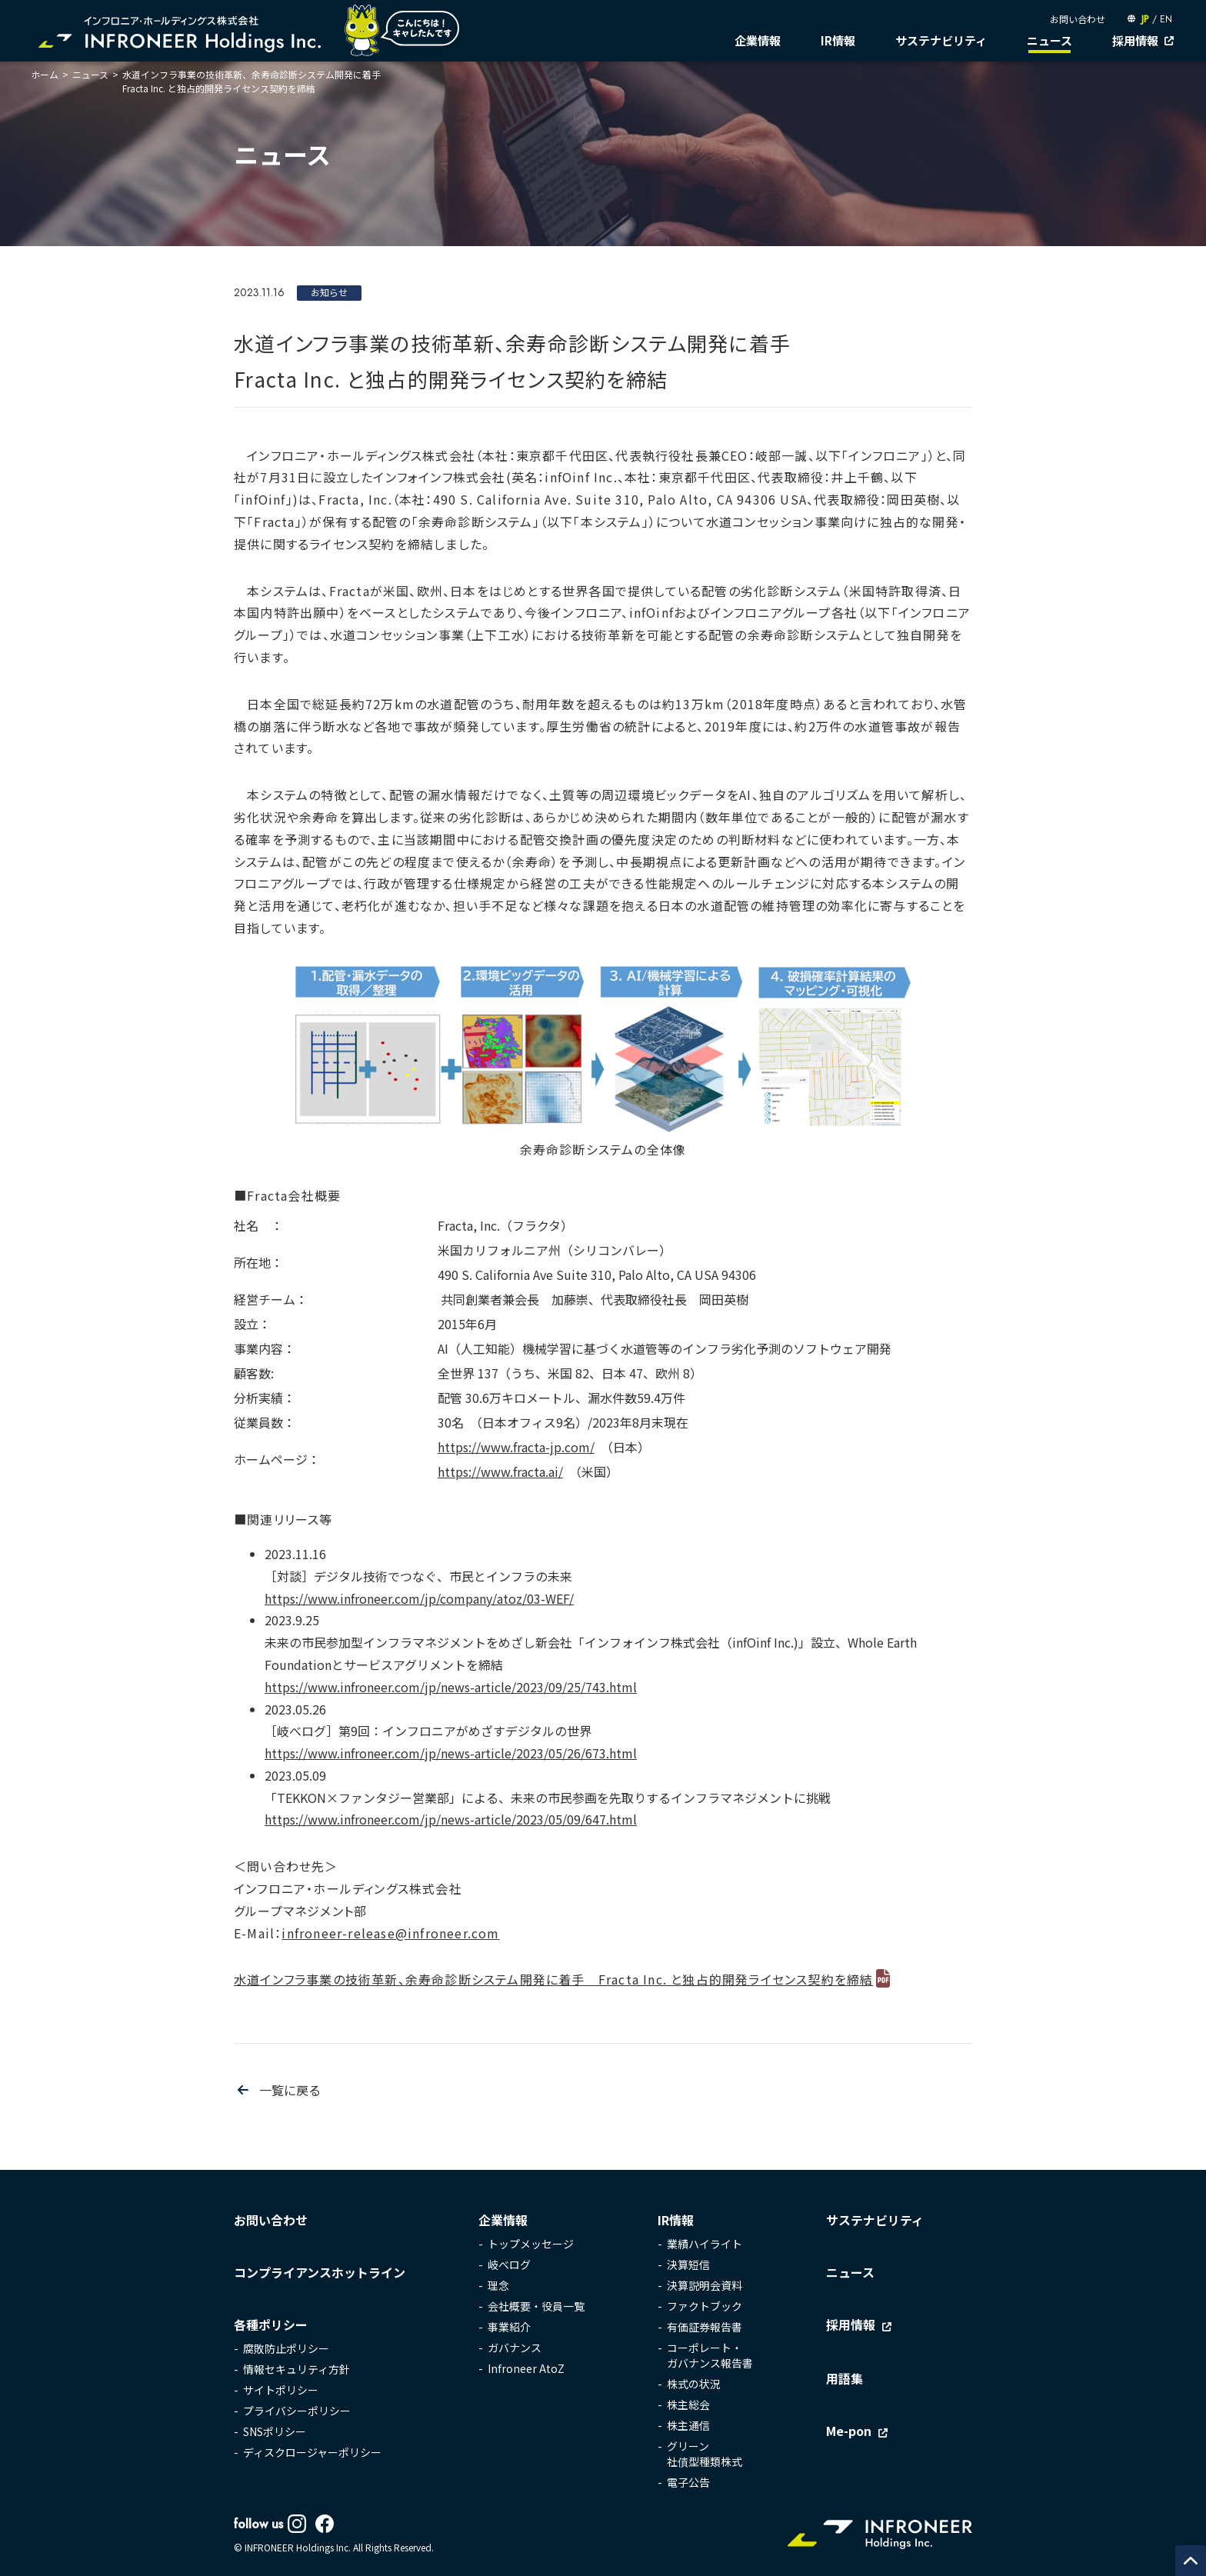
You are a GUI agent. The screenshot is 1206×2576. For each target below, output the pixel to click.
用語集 (844, 2378)
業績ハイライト (704, 2243)
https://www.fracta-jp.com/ (516, 1447)
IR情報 (838, 40)
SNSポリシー (274, 2431)
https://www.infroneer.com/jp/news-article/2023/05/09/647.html (451, 1819)
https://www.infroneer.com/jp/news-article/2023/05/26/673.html (451, 1753)
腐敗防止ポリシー (286, 2348)
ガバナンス (514, 2347)
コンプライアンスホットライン (319, 2272)
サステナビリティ (941, 40)
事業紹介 (509, 2326)
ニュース (1049, 40)
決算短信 (688, 2264)
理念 (498, 2285)
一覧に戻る (290, 2090)
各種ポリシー (271, 2324)
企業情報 (758, 40)
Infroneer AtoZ (526, 2368)
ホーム (44, 74)
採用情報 (1135, 40)
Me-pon (848, 2430)
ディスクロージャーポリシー (312, 2452)
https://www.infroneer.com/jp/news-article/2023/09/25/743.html (451, 1687)
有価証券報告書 (704, 2326)
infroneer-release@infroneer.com (390, 1933)
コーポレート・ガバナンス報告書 (710, 2355)
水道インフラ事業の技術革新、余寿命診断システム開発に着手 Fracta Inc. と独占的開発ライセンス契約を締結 (553, 1979)
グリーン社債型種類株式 (704, 2453)
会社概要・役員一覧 (536, 2306)
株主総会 (688, 2404)
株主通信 (688, 2425)
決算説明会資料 (704, 2285)
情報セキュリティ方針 (296, 2369)
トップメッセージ (531, 2243)
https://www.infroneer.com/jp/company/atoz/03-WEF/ (419, 1598)
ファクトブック (704, 2306)
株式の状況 (694, 2383)
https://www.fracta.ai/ (500, 1471)
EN (1166, 19)
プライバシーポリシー (297, 2410)
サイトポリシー (280, 2390)
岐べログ (509, 2264)
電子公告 (688, 2482)
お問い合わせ (1077, 18)
